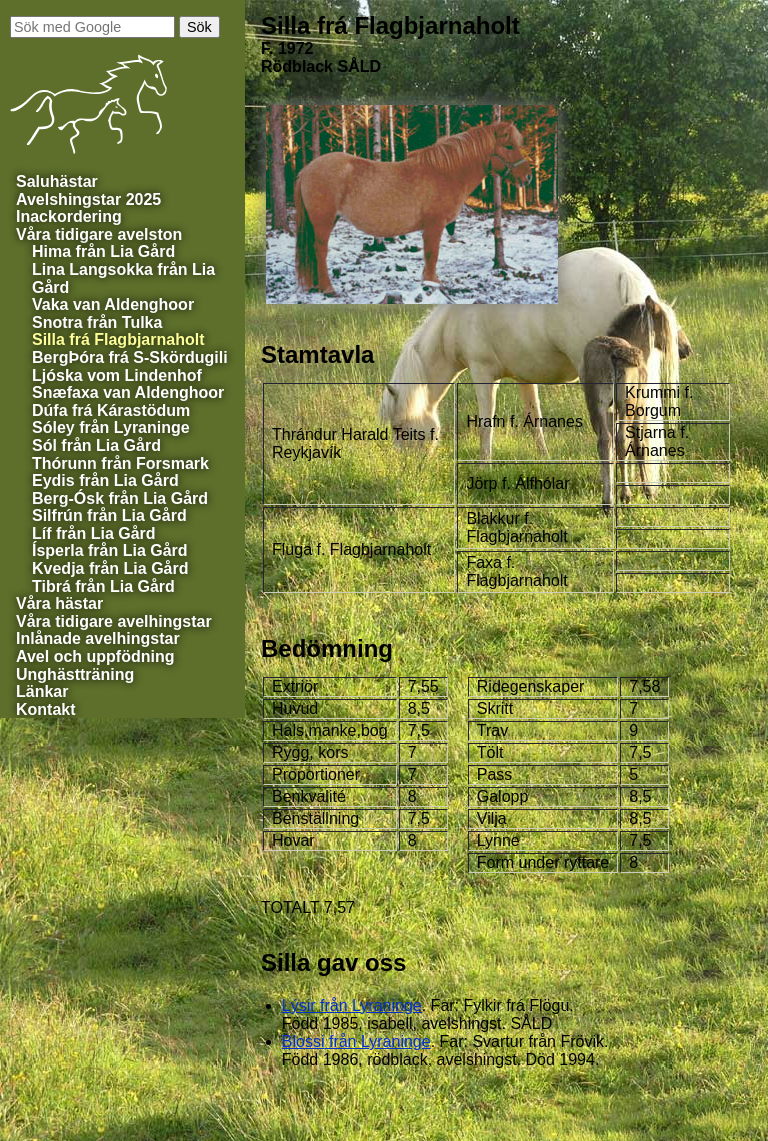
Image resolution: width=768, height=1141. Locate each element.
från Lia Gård (103, 251)
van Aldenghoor (113, 304)
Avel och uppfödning (95, 656)
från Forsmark (120, 463)
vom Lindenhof (117, 375)
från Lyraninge (352, 1005)
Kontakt (46, 709)
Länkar (42, 691)
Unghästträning (75, 674)
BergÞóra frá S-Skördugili (130, 357)
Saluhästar (57, 181)
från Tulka (97, 322)
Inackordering (69, 216)
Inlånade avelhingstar (98, 638)
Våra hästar (59, 603)
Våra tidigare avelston (99, 234)
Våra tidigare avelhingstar (114, 621)
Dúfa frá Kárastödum (111, 410)
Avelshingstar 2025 (88, 199)
